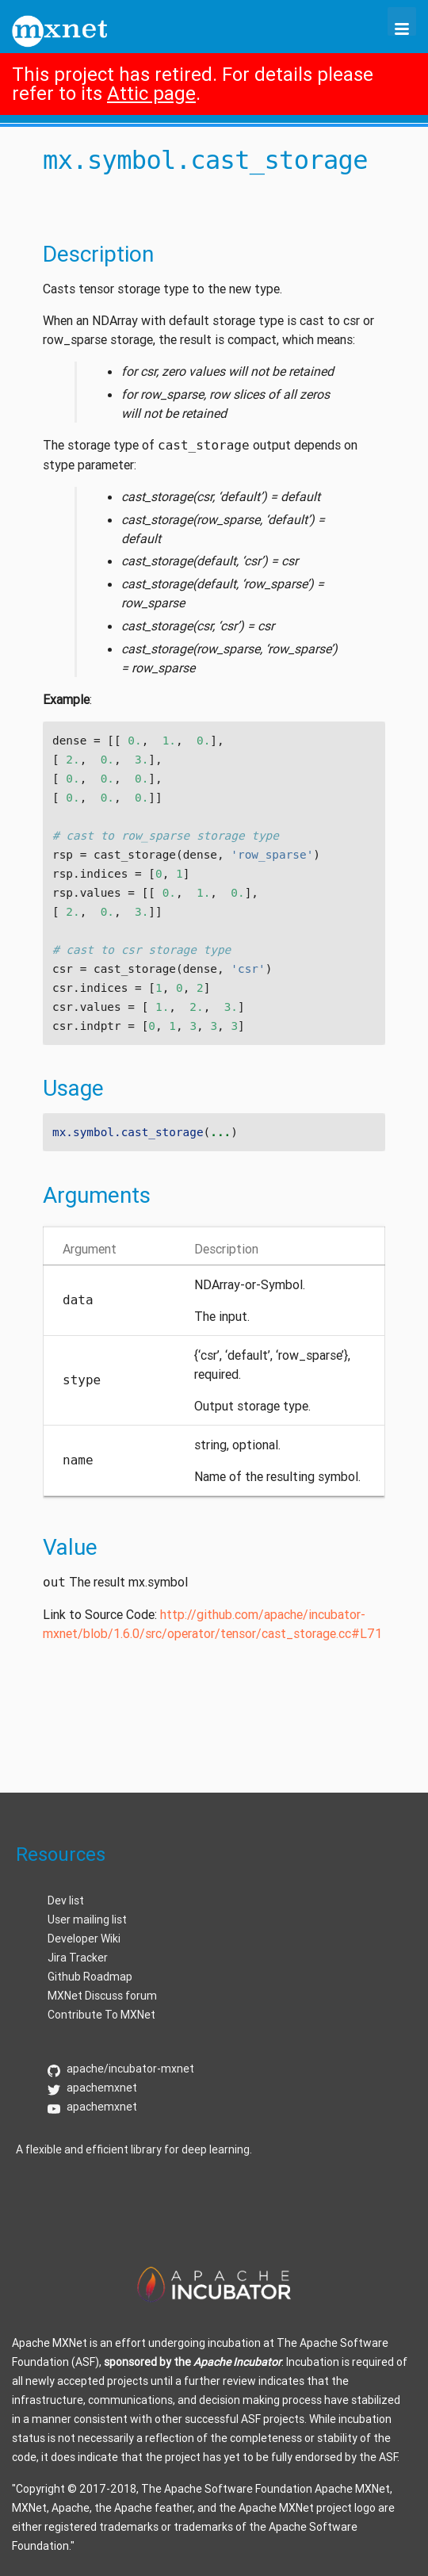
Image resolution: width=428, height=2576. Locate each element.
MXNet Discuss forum (102, 1995)
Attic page (151, 93)
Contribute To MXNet (101, 2015)
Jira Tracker (78, 1957)
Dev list (66, 1900)
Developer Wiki (84, 1938)
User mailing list (87, 1919)
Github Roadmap (90, 1976)
